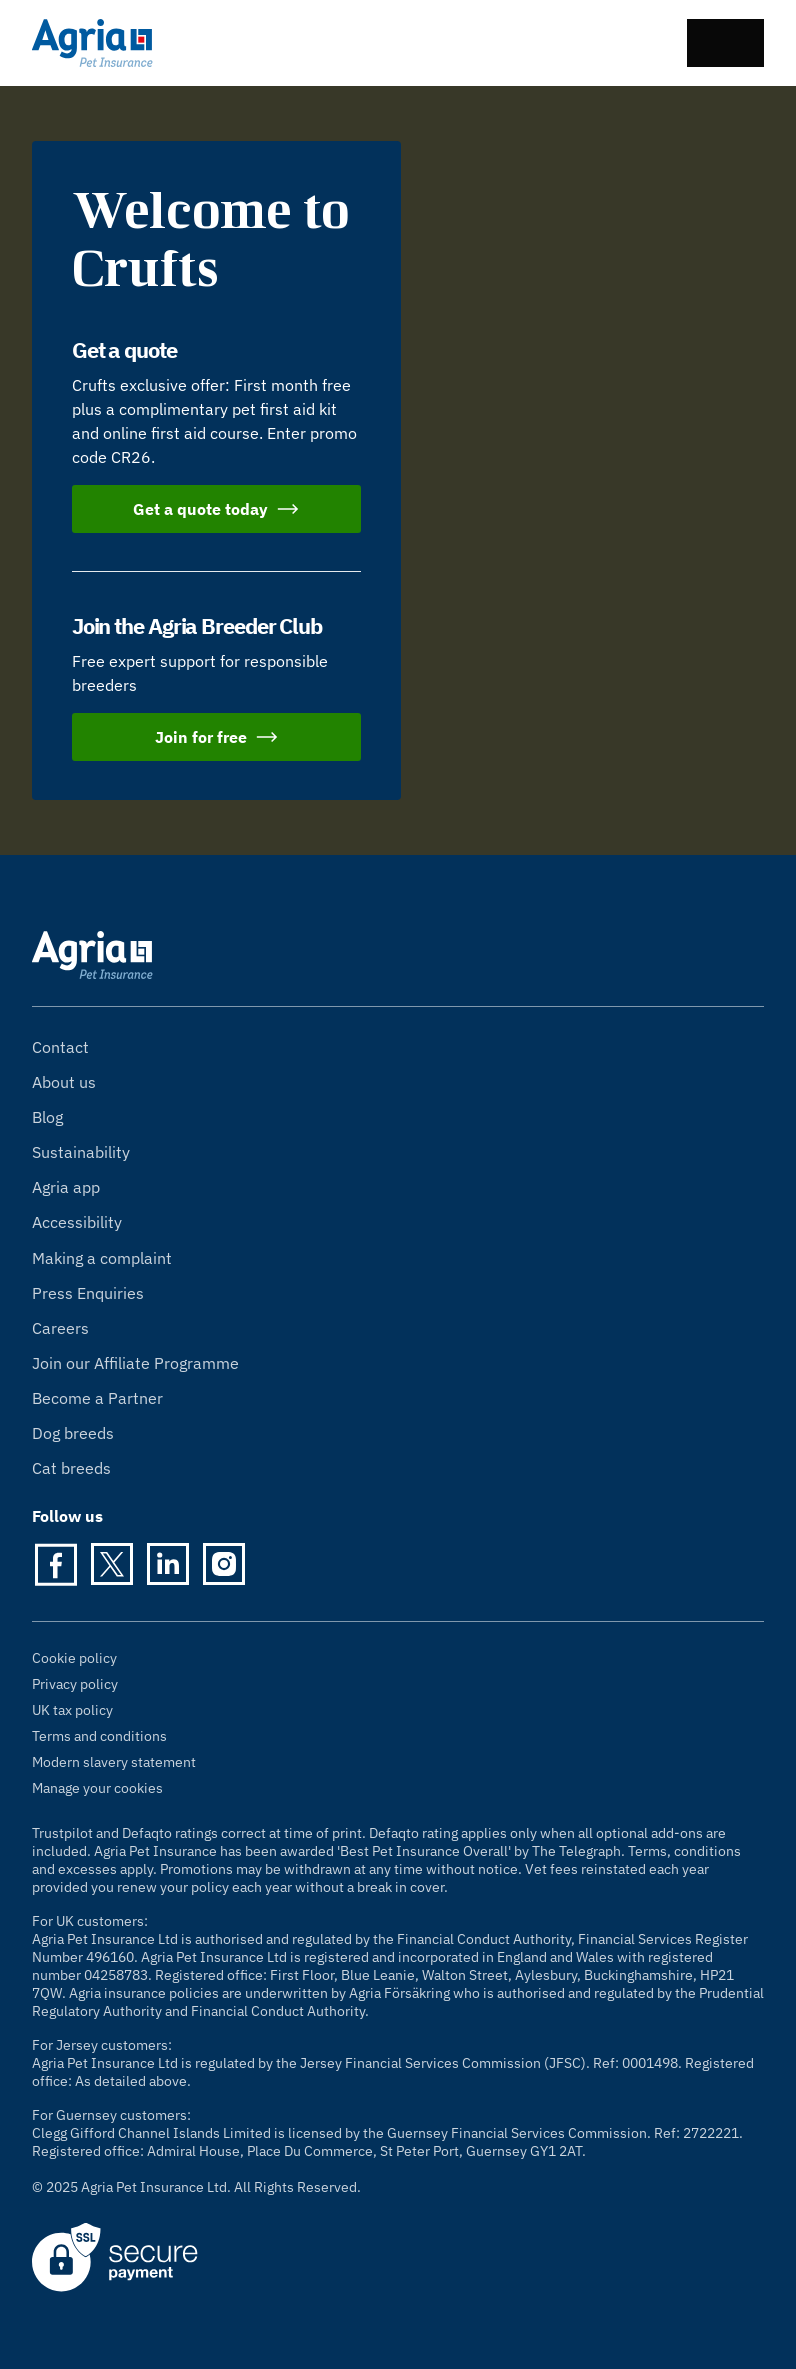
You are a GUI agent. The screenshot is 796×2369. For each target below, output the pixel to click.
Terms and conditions (99, 1736)
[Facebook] (56, 1564)
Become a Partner (97, 1398)
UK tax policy (72, 1710)
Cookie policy (74, 1658)
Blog (47, 1117)
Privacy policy (75, 1684)
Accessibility (77, 1222)
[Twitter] (112, 1564)
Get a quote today (216, 509)
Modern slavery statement (114, 1762)
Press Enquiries (88, 1293)
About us (64, 1082)
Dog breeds (73, 1433)
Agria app (66, 1187)
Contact (60, 1047)
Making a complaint (102, 1258)
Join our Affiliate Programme (135, 1363)
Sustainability (81, 1152)
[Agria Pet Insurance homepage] (92, 43)
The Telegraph (576, 1851)
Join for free (217, 737)
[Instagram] (224, 1564)
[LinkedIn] (168, 1564)
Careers (60, 1328)
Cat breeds (71, 1468)
